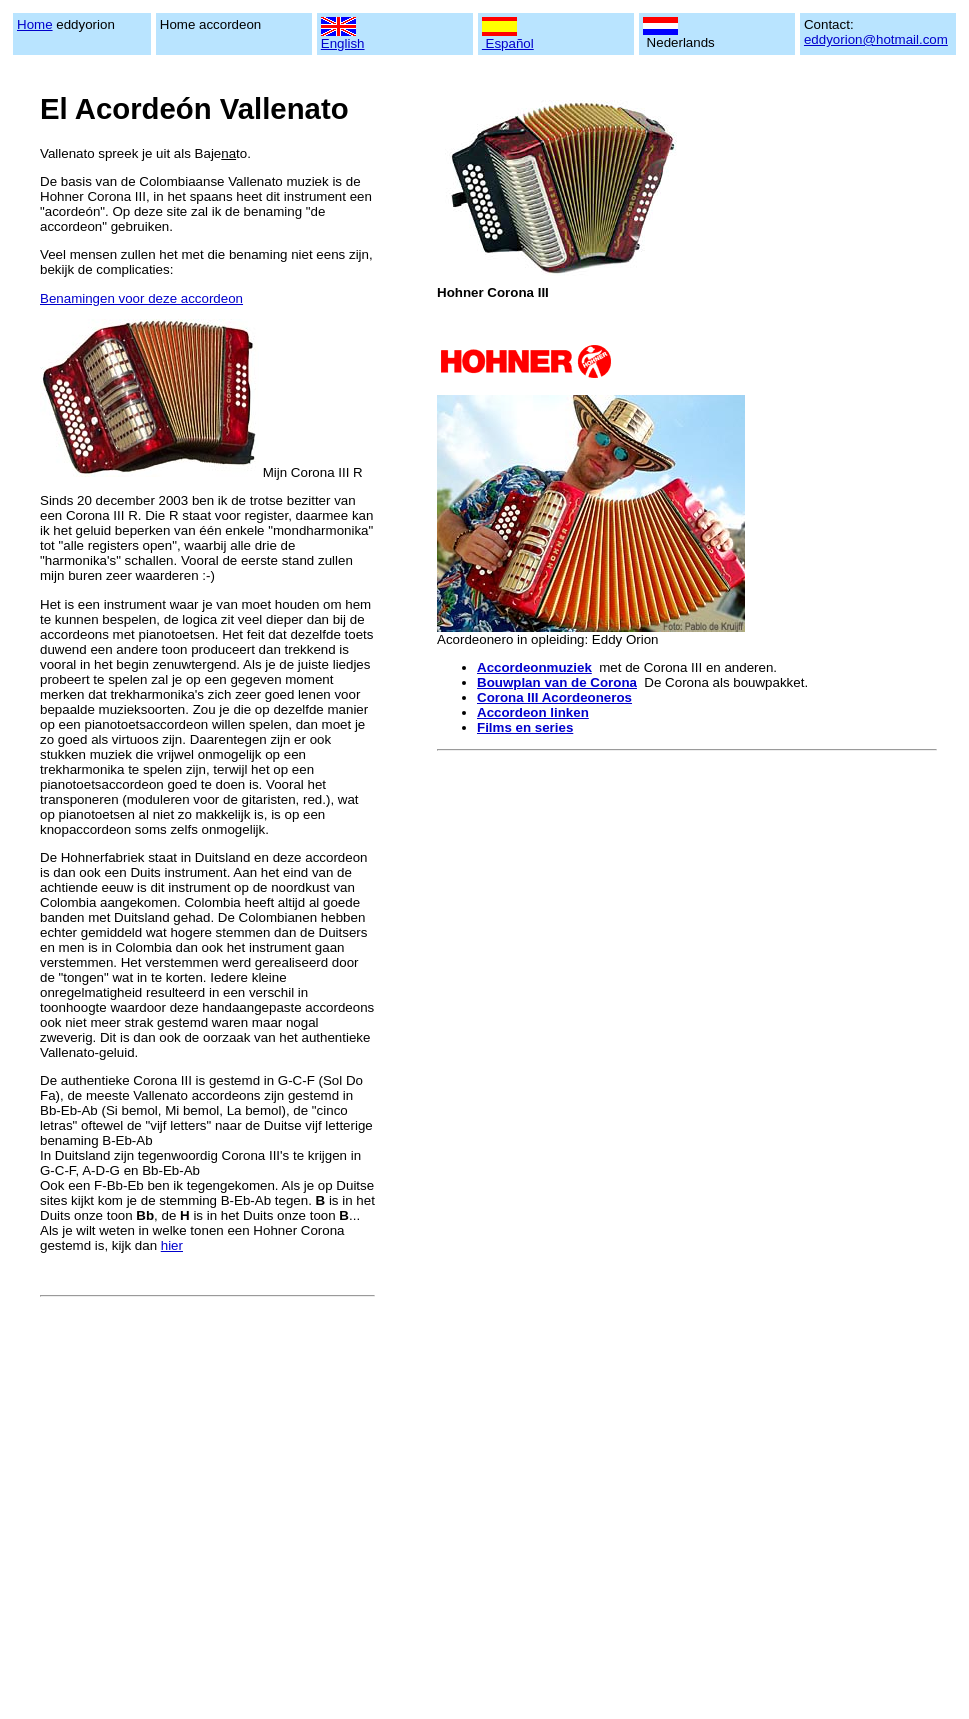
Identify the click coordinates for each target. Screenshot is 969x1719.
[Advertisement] (187, 1491)
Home (35, 24)
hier (172, 1245)
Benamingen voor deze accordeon (141, 298)
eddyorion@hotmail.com (876, 39)
